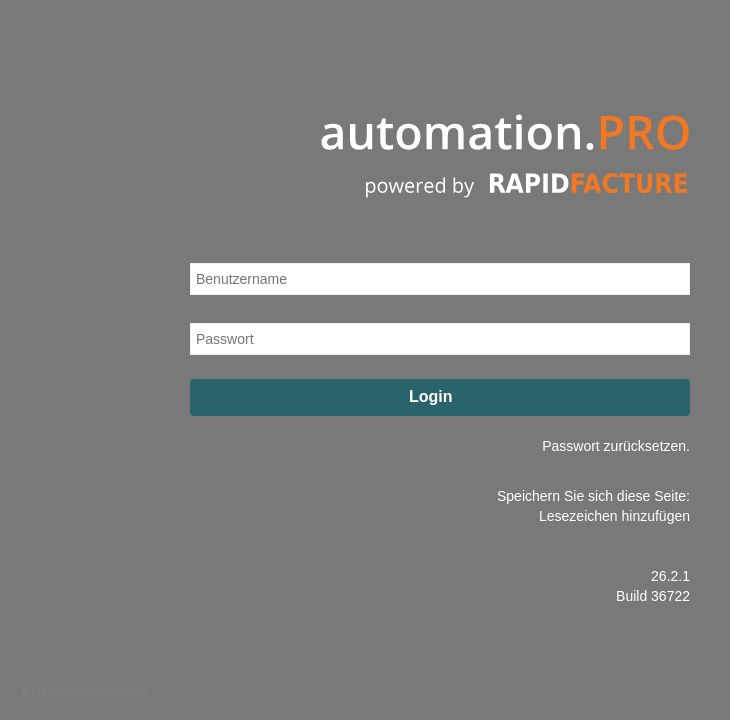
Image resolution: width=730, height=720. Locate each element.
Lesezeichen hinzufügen (614, 516)
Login (442, 396)
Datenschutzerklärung (90, 692)
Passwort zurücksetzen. (616, 446)
